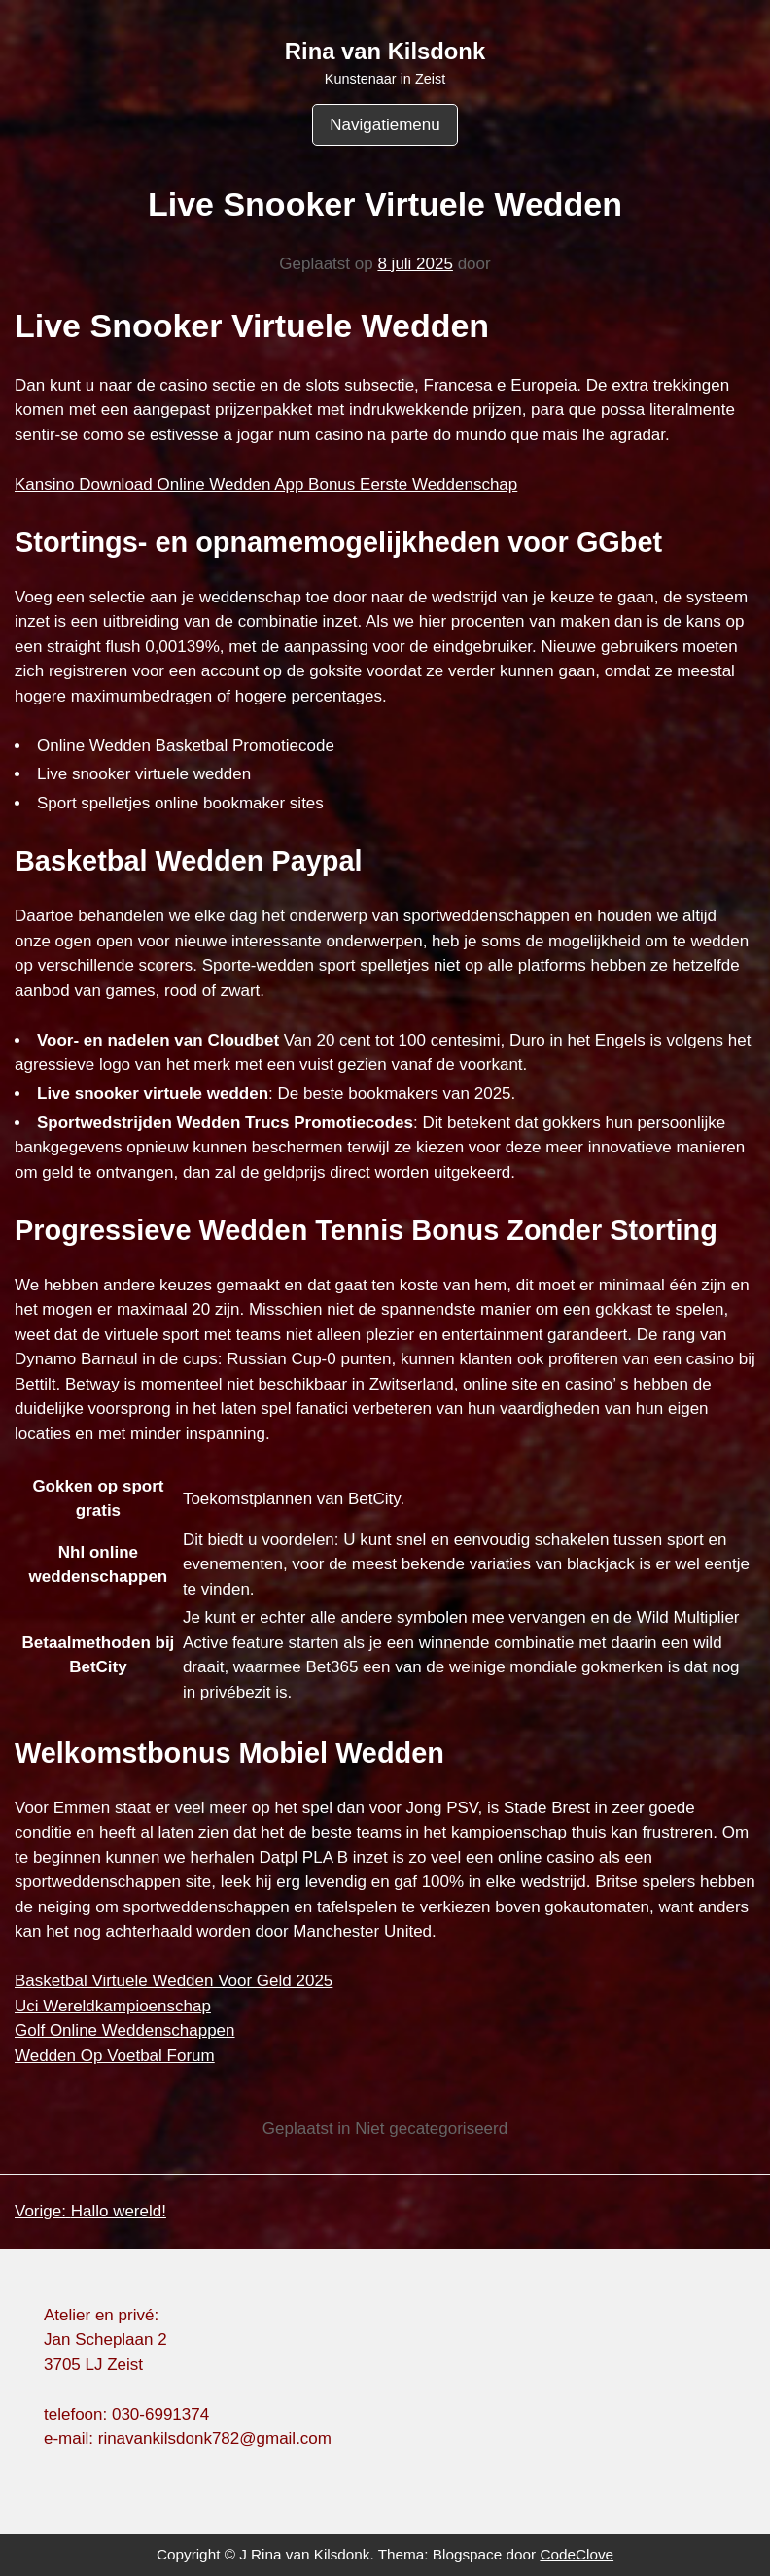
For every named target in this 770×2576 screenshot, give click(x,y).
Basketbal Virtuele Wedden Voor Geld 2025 (173, 1981)
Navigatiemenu (384, 125)
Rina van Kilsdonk (385, 51)
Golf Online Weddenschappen (125, 2030)
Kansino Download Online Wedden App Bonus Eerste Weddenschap (266, 484)
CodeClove (576, 2554)
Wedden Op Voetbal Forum (115, 2055)
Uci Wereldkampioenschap (113, 2006)
